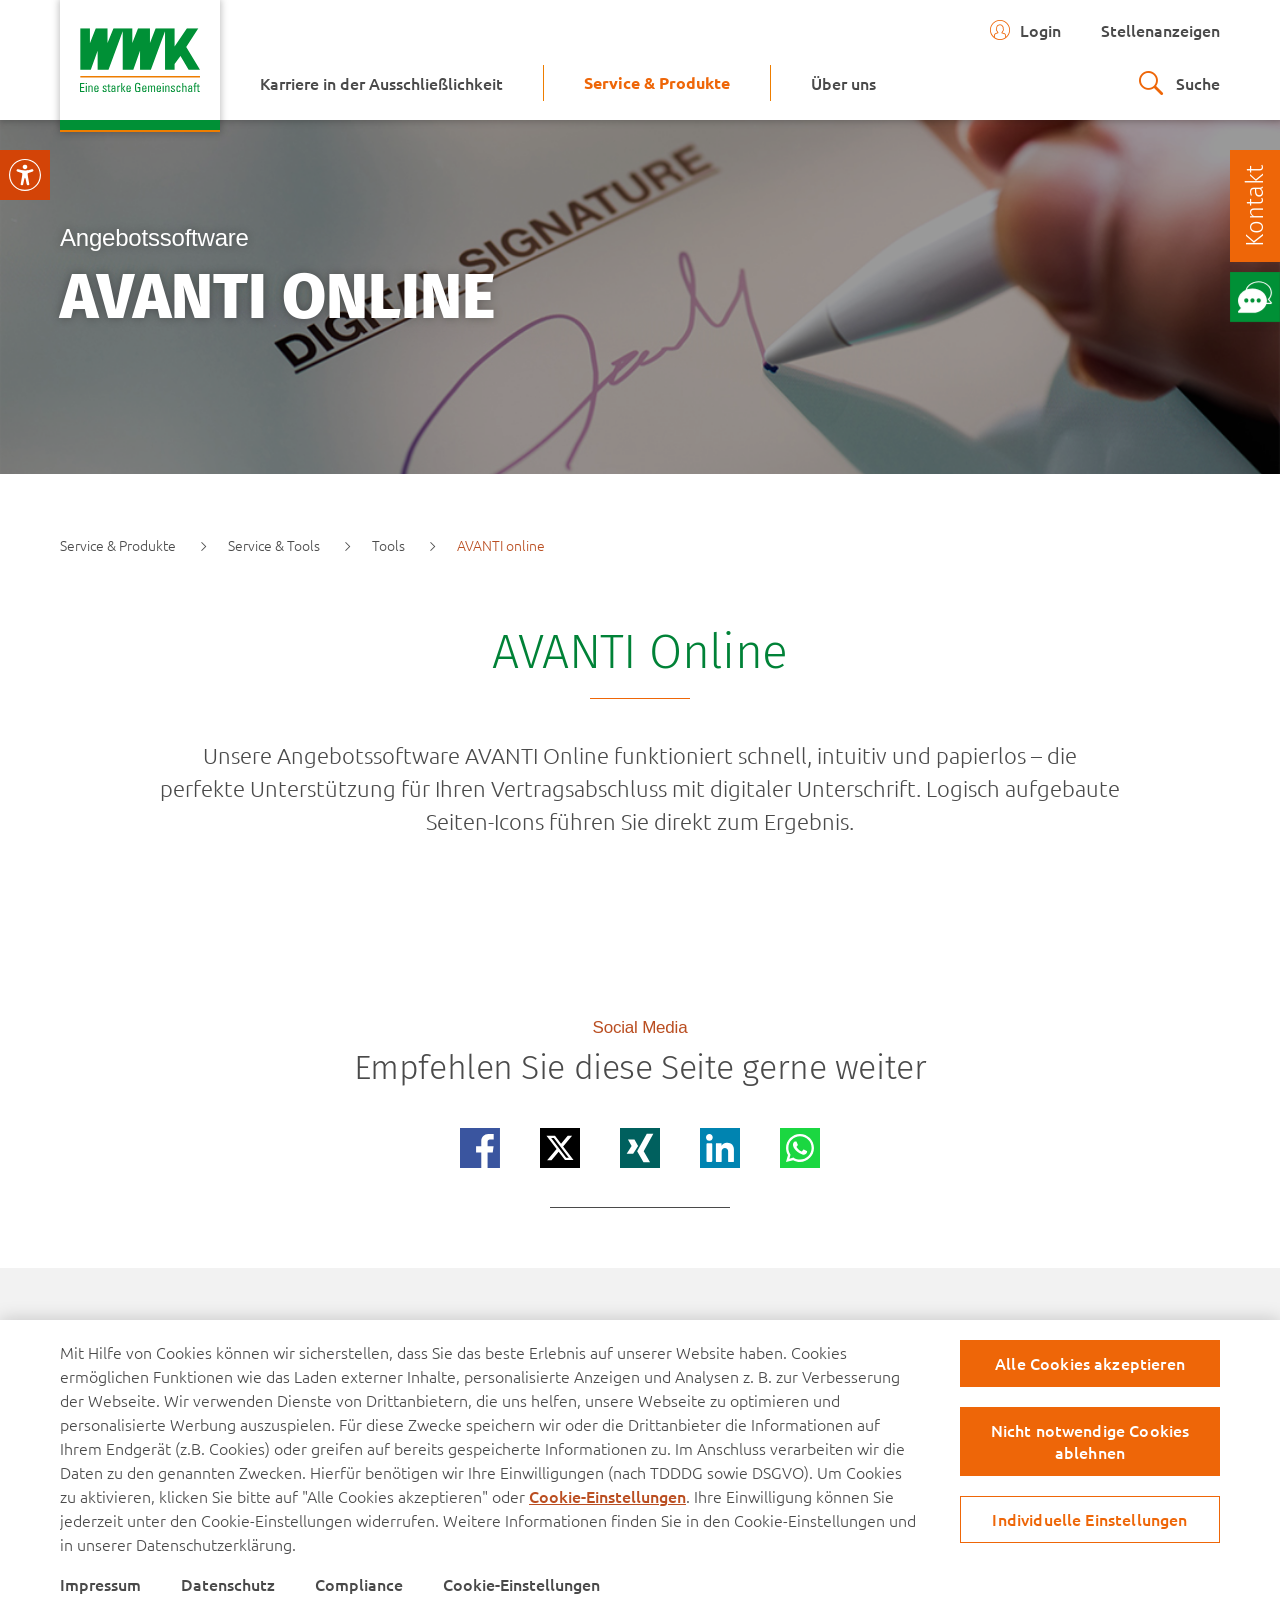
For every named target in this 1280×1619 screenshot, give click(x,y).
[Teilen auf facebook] (480, 1148)
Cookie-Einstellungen (607, 1496)
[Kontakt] (1255, 206)
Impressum (100, 1584)
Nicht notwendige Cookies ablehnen (1090, 1440)
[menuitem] (381, 83)
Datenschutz (228, 1584)
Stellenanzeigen (1160, 30)
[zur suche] (1179, 83)
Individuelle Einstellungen (1089, 1519)
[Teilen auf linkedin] (720, 1148)
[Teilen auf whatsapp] (800, 1148)
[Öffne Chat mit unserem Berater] (1255, 297)
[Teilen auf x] (560, 1148)
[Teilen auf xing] (640, 1148)
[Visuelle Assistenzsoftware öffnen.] (25, 175)
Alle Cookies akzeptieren (1090, 1363)
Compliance (359, 1584)
